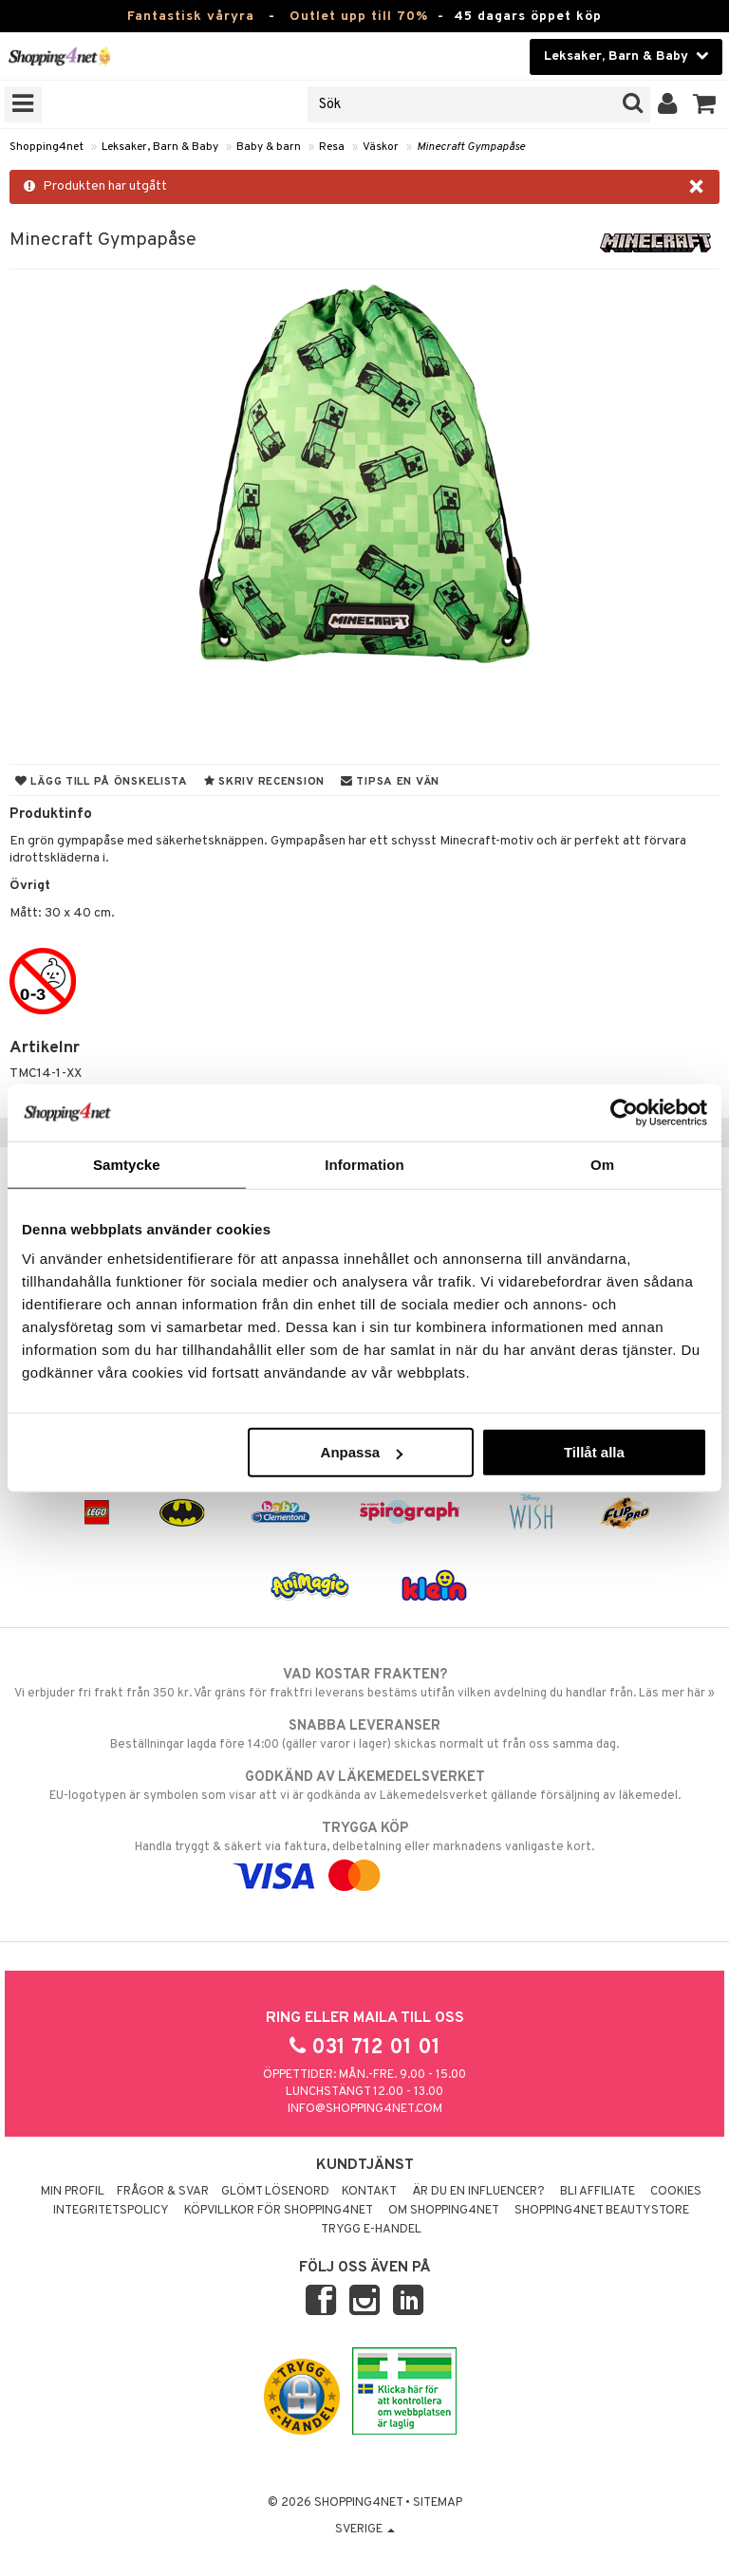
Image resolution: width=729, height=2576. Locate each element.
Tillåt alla (594, 1452)
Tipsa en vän (390, 781)
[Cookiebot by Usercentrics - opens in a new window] (624, 1112)
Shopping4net (46, 147)
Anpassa (362, 1452)
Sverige (365, 2529)
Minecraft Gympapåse (471, 147)
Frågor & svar (163, 2191)
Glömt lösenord (275, 2191)
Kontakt (369, 2191)
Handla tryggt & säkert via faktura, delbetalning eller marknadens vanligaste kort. (364, 1852)
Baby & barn (268, 147)
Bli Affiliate (597, 2191)
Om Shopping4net (443, 2210)
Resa (332, 147)
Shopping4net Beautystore (601, 2210)
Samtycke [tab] (126, 1164)
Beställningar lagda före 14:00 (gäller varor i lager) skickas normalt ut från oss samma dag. (364, 1734)
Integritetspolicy (111, 2210)
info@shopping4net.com (365, 2109)
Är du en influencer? (478, 2191)
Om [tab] (602, 1164)
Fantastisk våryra (190, 17)
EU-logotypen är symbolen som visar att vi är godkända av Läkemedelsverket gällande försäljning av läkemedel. (364, 1786)
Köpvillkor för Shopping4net (278, 2210)
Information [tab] (364, 1164)
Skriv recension (264, 781)
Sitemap (437, 2503)
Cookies (675, 2191)
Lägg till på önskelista (101, 781)
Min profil (72, 2191)
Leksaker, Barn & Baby (160, 147)
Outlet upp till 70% (359, 17)
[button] (704, 104)
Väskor (381, 147)
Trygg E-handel (371, 2229)
